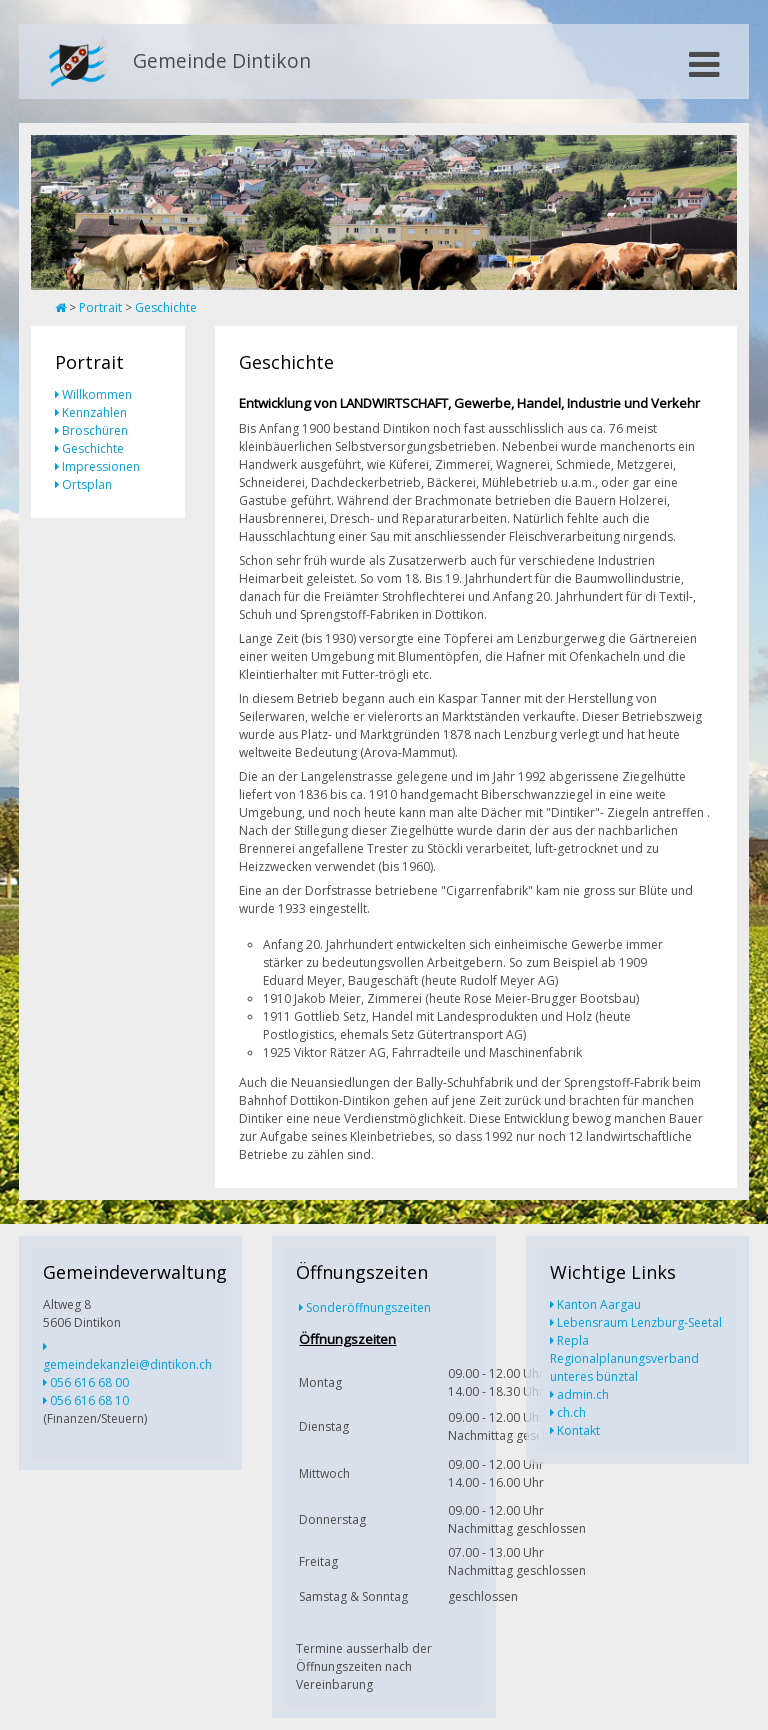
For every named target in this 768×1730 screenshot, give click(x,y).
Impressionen (101, 466)
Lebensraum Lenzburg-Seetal (639, 1322)
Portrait (100, 307)
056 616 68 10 (89, 1400)
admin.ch (583, 1394)
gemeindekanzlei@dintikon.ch (127, 1364)
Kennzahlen (94, 412)
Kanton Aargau (599, 1304)
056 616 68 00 (89, 1382)
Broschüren (95, 430)
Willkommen (97, 394)
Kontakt (578, 1430)
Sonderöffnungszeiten (368, 1307)
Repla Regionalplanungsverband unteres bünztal (624, 1358)
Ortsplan (87, 484)
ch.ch (571, 1412)
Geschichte (166, 307)
